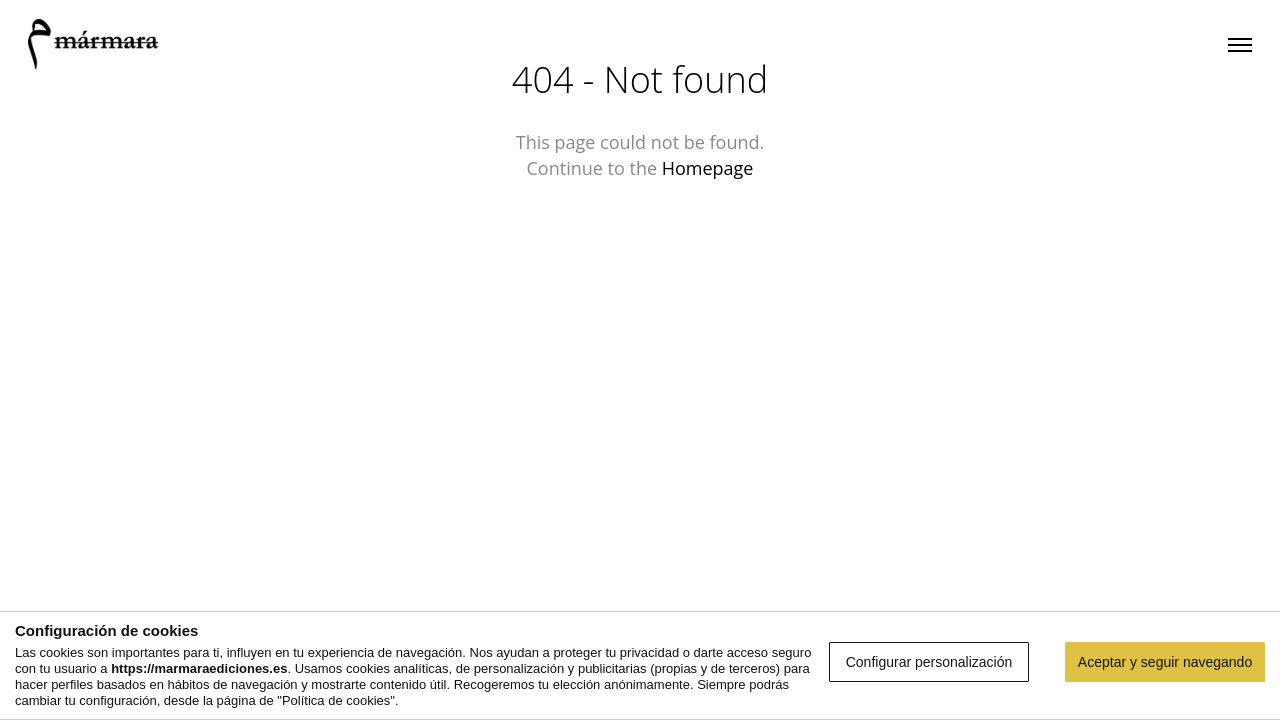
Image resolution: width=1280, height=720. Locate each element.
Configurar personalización (929, 662)
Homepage (708, 168)
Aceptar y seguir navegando (1165, 662)
